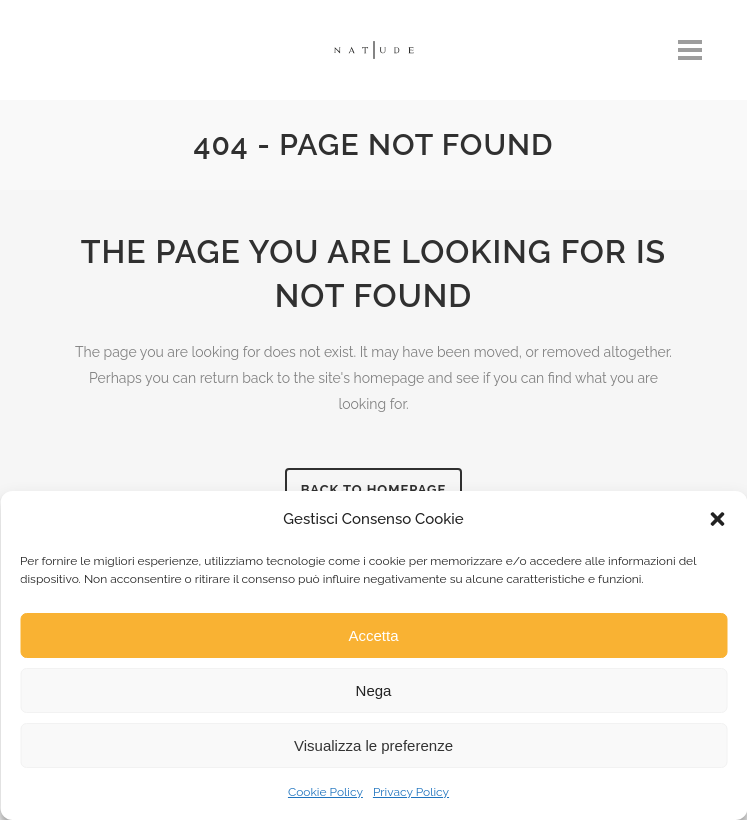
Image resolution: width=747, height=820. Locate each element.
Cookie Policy (325, 792)
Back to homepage (374, 489)
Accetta (373, 635)
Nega (374, 690)
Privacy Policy (411, 792)
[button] (717, 519)
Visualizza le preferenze (373, 745)
